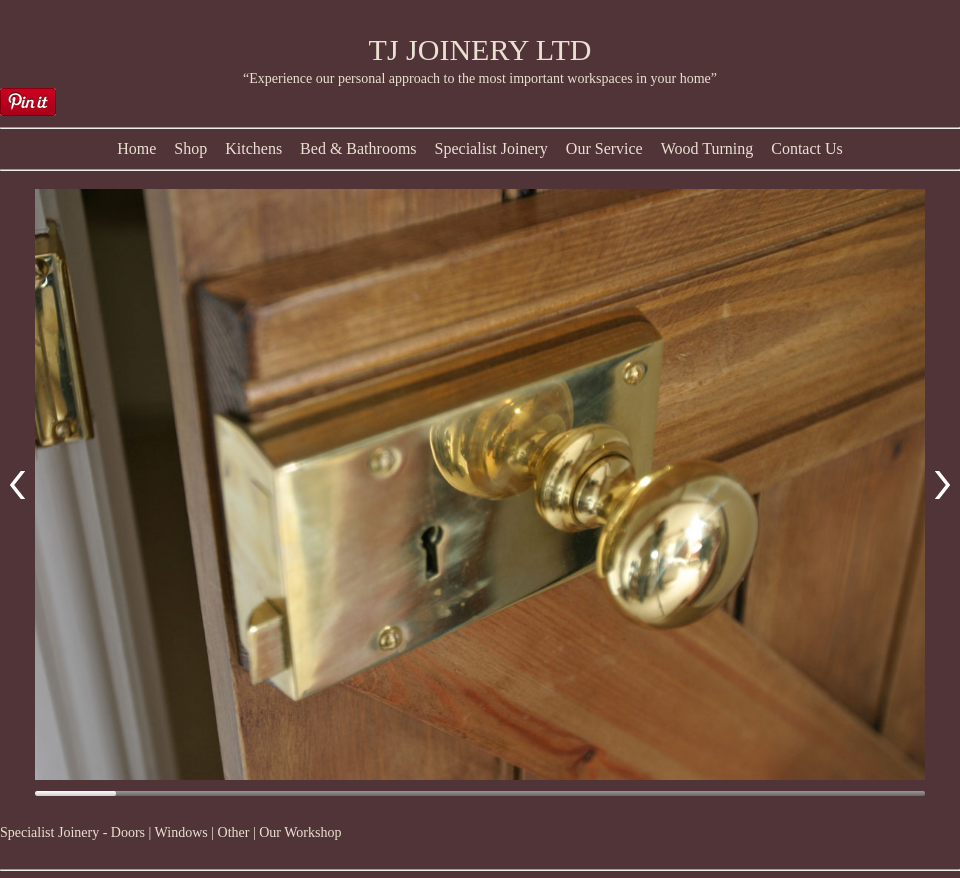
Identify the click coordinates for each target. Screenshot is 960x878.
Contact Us (807, 148)
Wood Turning (707, 148)
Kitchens (253, 148)
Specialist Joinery (491, 148)
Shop (190, 148)
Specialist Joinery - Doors (72, 832)
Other (234, 832)
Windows (181, 832)
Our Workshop (300, 832)
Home (136, 148)
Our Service (604, 148)
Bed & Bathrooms (358, 148)
